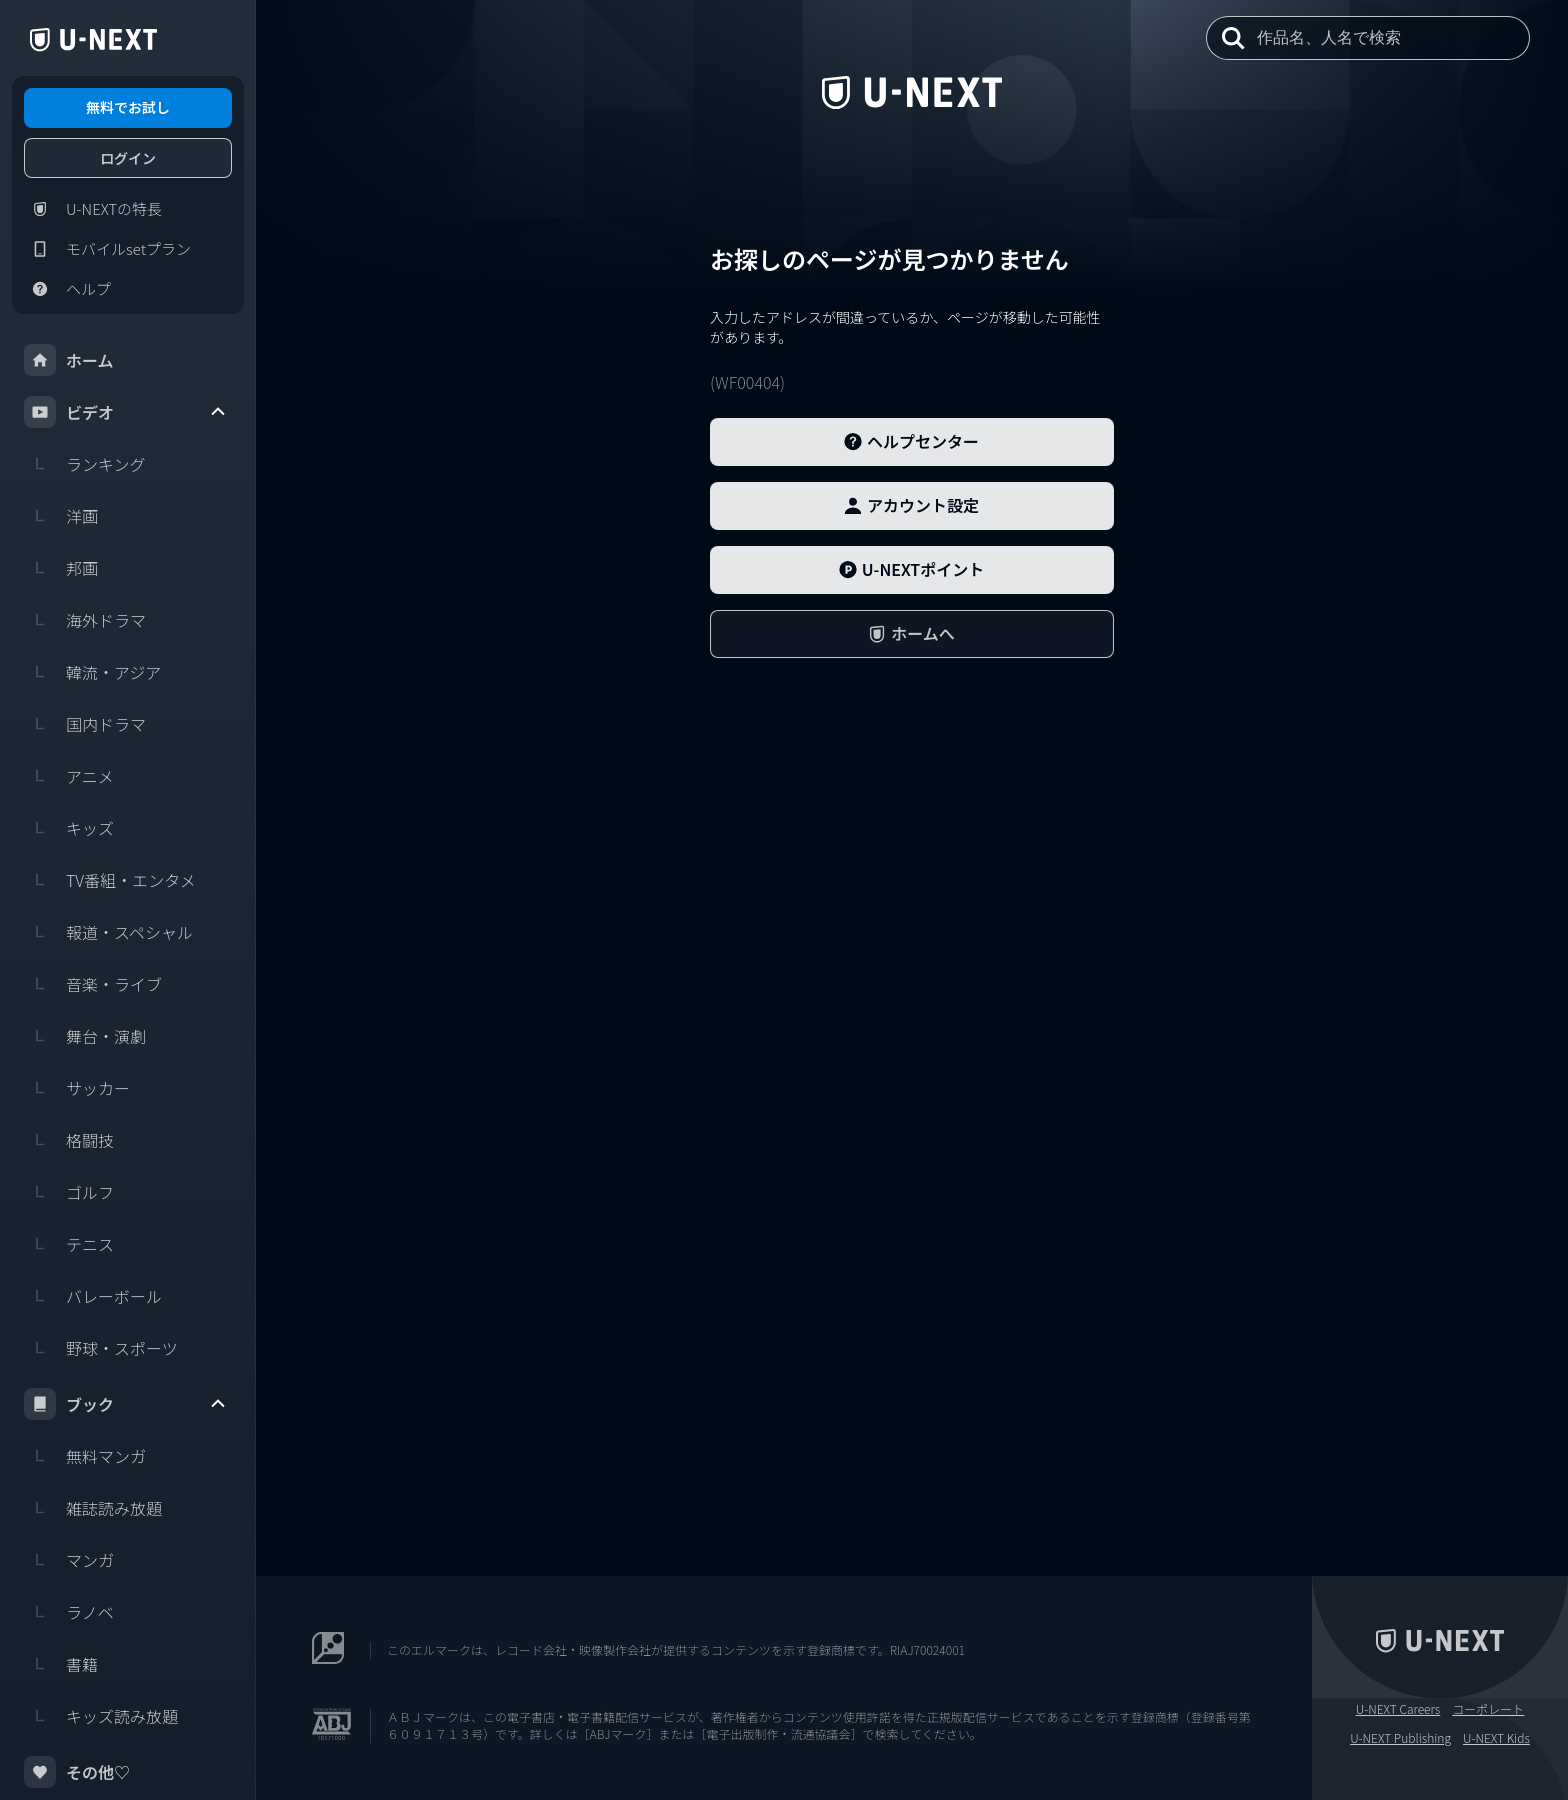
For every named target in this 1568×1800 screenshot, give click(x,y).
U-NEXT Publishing (1400, 1738)
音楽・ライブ (93, 984)
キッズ (69, 828)
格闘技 (69, 1140)
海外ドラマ (85, 620)
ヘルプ (67, 289)
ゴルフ (69, 1192)
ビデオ (126, 412)
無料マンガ (85, 1456)
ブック (126, 1404)
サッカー (77, 1088)
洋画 (61, 516)
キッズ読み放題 (101, 1716)
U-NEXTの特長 (93, 209)
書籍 (61, 1664)
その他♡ (77, 1772)
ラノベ (69, 1612)
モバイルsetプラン (107, 249)
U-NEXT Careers (1398, 1709)
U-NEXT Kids (1496, 1738)
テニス (69, 1244)
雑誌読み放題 (93, 1508)
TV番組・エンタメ (110, 880)
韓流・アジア (92, 672)
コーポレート (1488, 1709)
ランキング (85, 464)
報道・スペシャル (108, 932)
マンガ (69, 1560)
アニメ (69, 776)
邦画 (61, 568)
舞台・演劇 (85, 1036)
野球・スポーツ (101, 1348)
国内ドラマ (85, 724)
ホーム (69, 360)
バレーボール (93, 1296)
